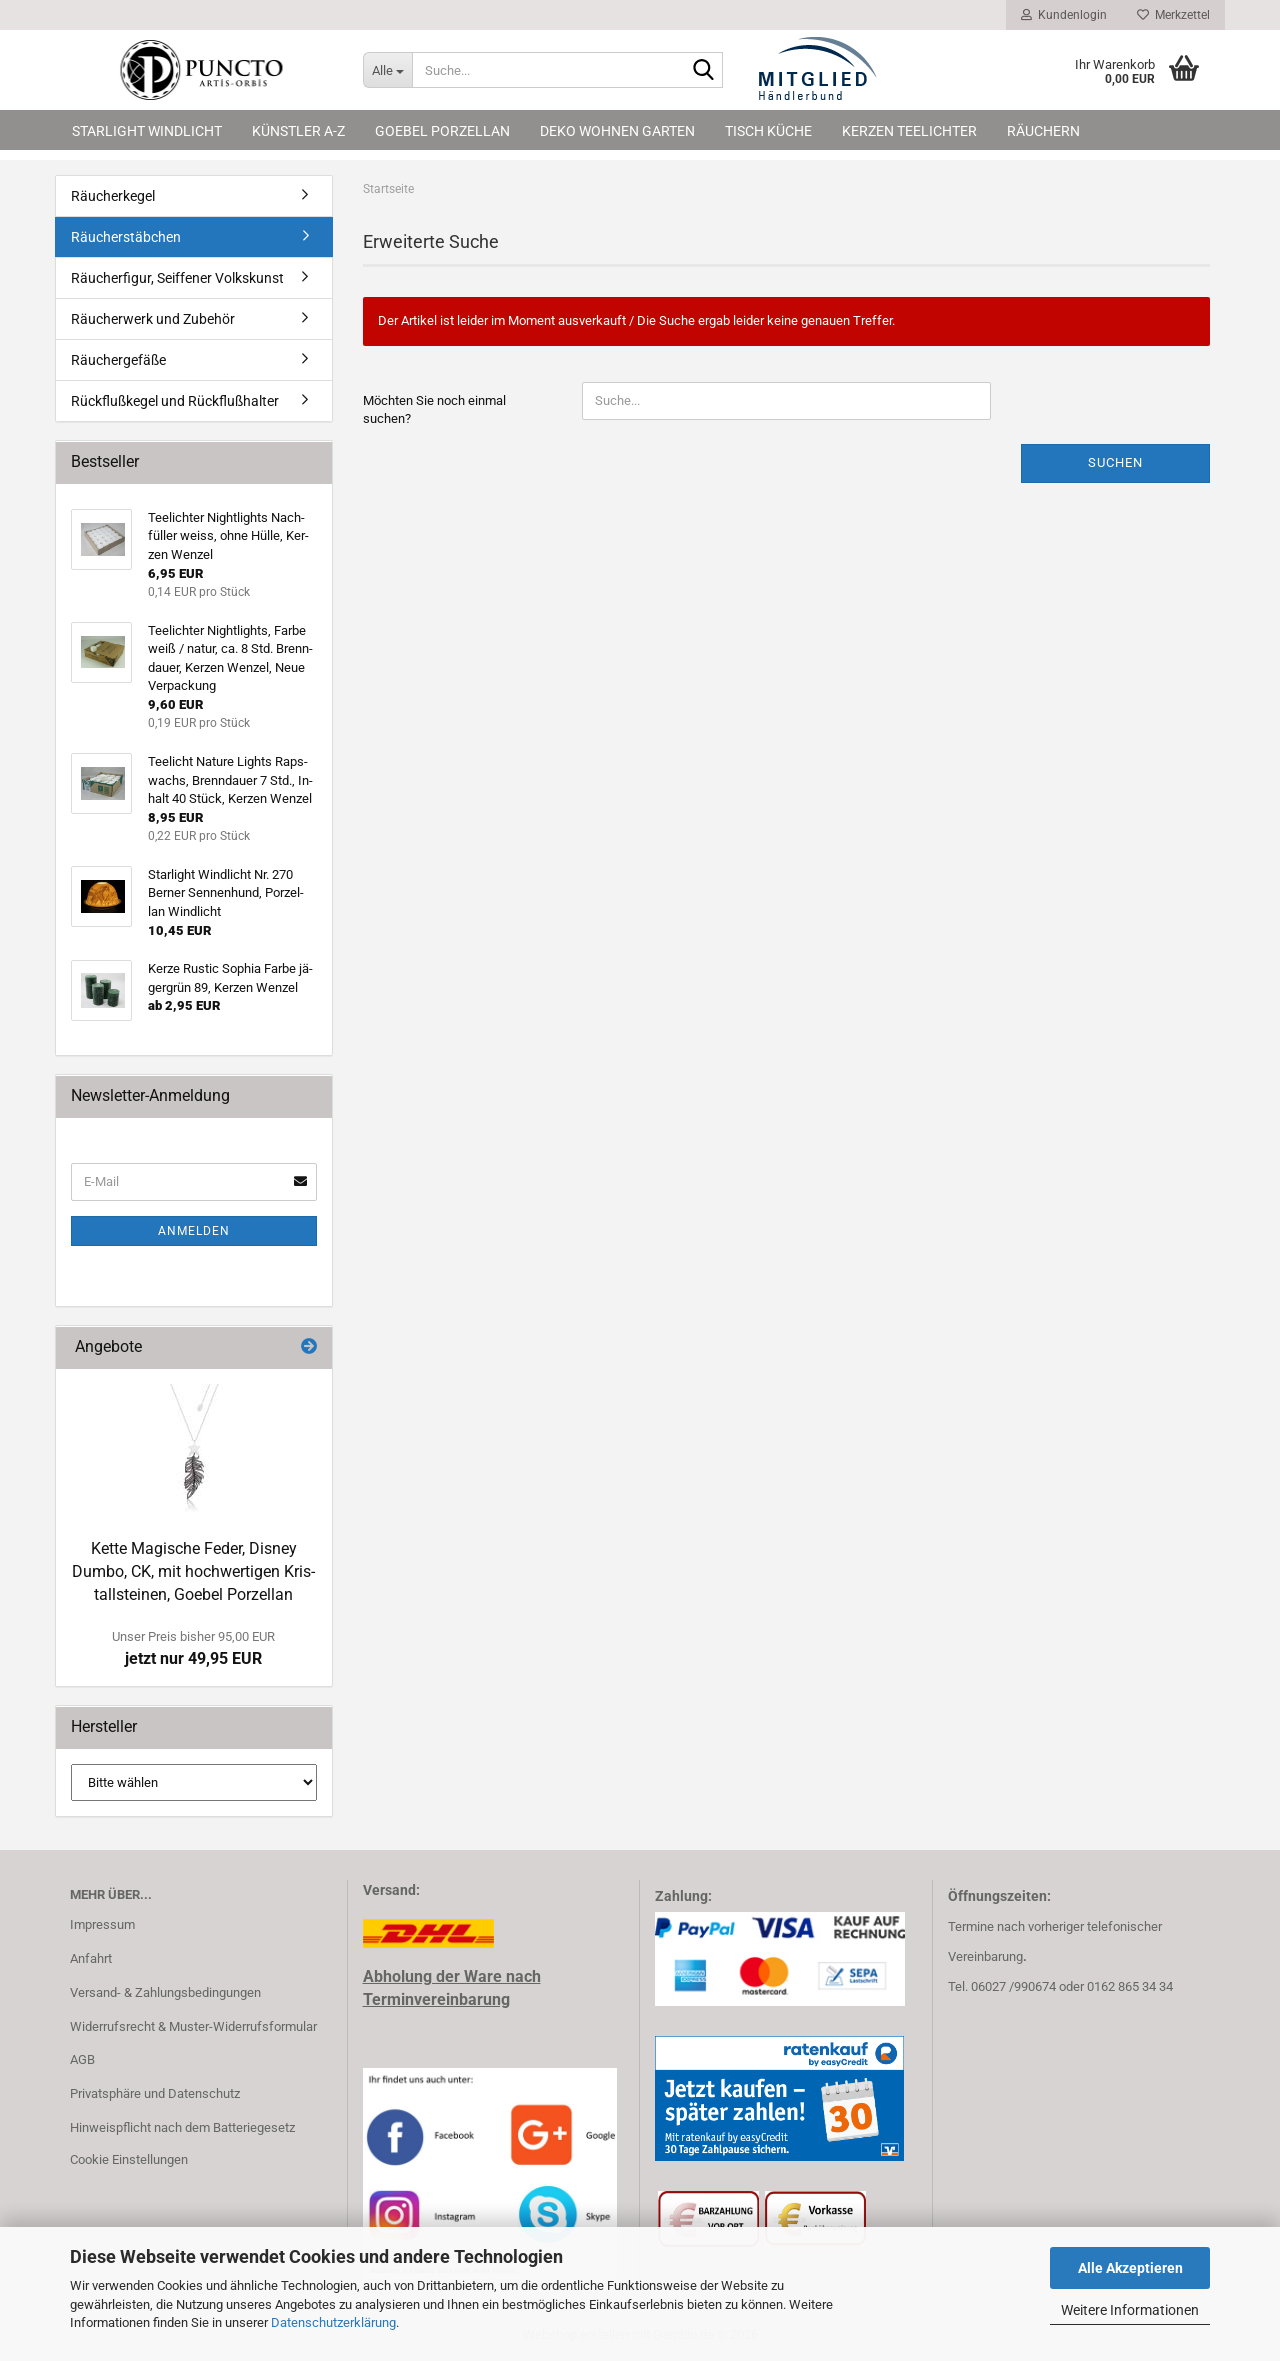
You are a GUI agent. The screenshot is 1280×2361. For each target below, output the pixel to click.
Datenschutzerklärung (333, 2322)
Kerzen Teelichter (909, 131)
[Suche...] (387, 70)
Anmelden (194, 1231)
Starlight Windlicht (147, 131)
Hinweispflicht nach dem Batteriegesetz (182, 2127)
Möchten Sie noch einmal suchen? (434, 410)
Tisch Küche (768, 131)
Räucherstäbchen (126, 237)
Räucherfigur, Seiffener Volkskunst (177, 278)
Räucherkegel (113, 196)
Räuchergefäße (118, 360)
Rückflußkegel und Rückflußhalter (175, 401)
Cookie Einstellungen (129, 2159)
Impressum (102, 1924)
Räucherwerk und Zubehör (153, 319)
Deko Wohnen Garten (617, 131)
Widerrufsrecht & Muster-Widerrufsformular (193, 2026)
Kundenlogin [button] (1064, 15)
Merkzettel (1173, 15)
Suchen (1115, 462)
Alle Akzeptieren (1130, 2268)
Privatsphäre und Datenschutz (155, 2093)
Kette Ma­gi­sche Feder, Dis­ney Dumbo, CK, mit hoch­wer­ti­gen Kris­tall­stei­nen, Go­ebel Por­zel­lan (193, 1571)
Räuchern (1043, 131)
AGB (82, 2059)
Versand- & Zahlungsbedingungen (165, 1992)
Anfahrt (91, 1958)
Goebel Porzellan (442, 131)
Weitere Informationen (1130, 2310)
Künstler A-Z (298, 131)
